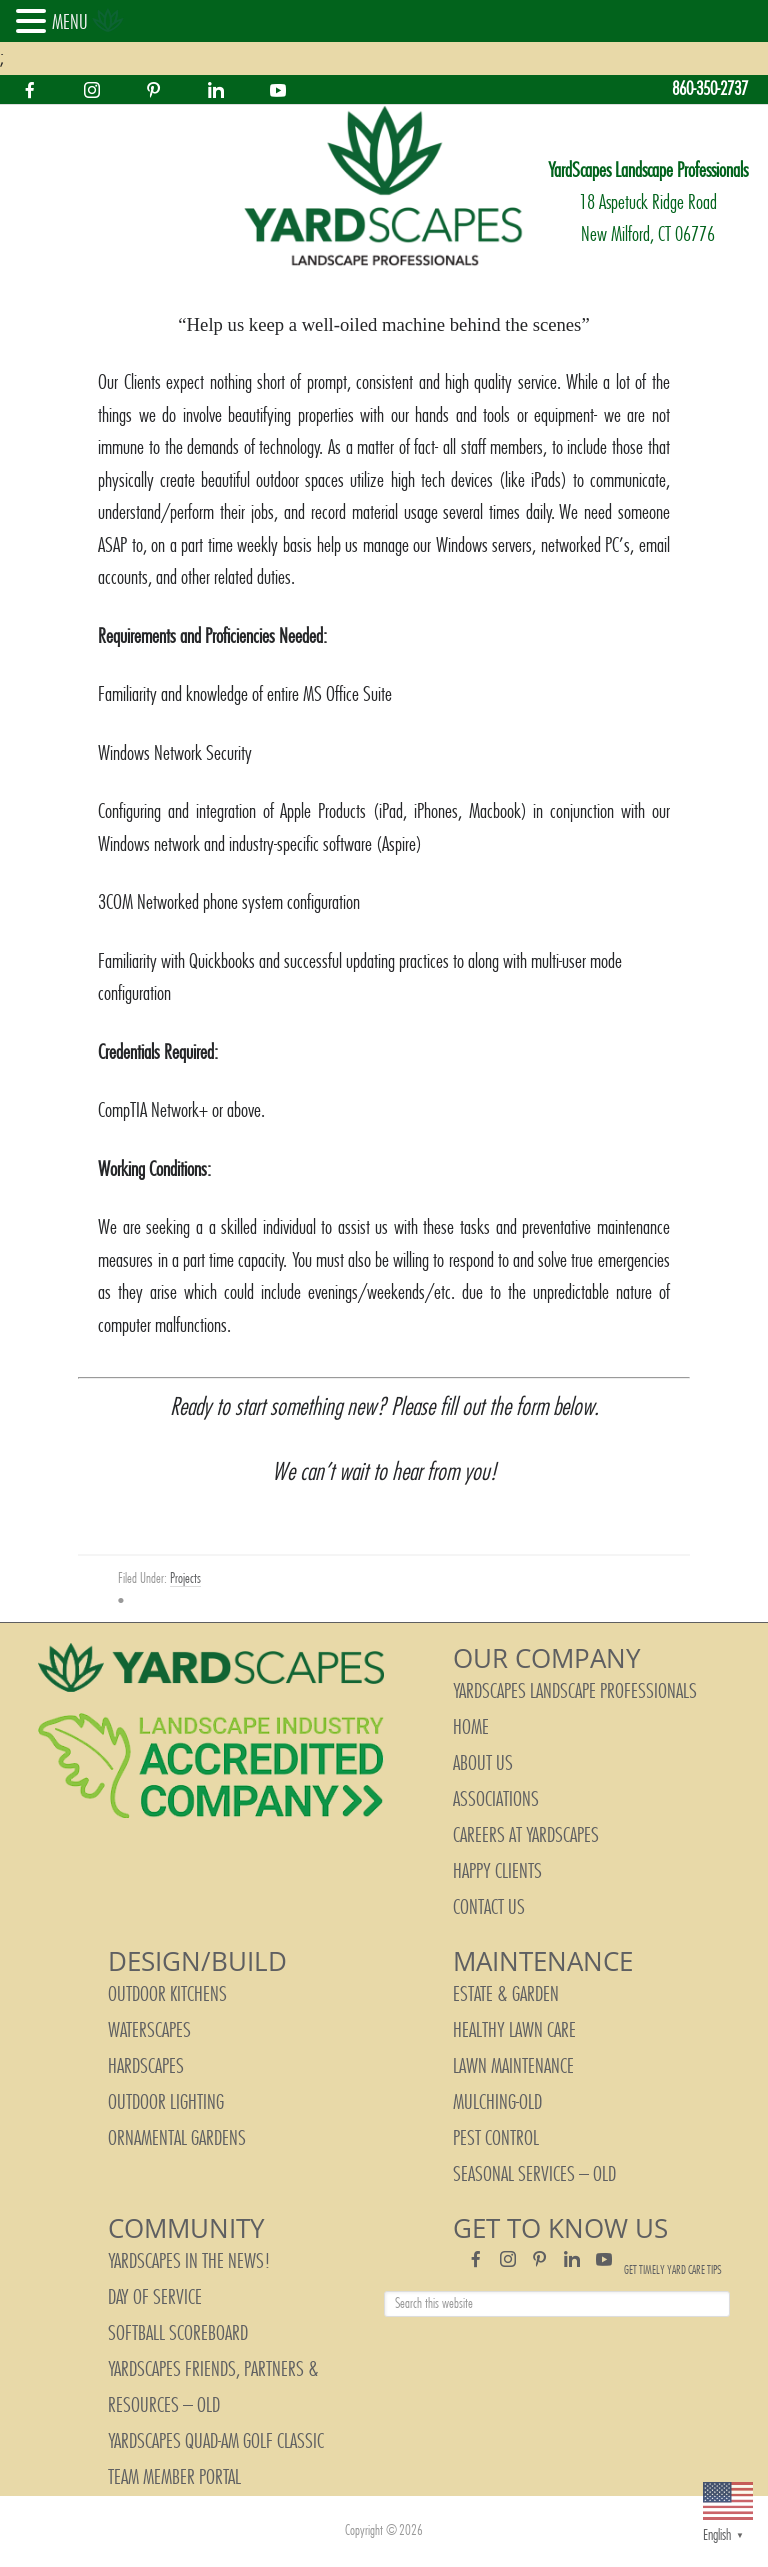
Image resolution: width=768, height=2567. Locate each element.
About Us (483, 1764)
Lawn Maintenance (513, 2067)
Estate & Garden (506, 1995)
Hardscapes (146, 2067)
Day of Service (155, 2298)
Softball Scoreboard (178, 2334)
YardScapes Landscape (384, 187)
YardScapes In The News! (189, 2262)
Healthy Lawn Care (514, 2031)
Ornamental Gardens (177, 2139)
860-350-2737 (710, 89)
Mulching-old (497, 2103)
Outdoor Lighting (166, 2103)
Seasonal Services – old (534, 2175)
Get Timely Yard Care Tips (673, 2270)
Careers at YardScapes (526, 1836)
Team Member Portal (174, 2478)
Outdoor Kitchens (167, 1995)
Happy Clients (497, 1872)
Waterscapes (149, 2031)
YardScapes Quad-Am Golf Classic (216, 2442)
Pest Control (496, 2139)
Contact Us (489, 1908)
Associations (496, 1800)
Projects (185, 1579)
